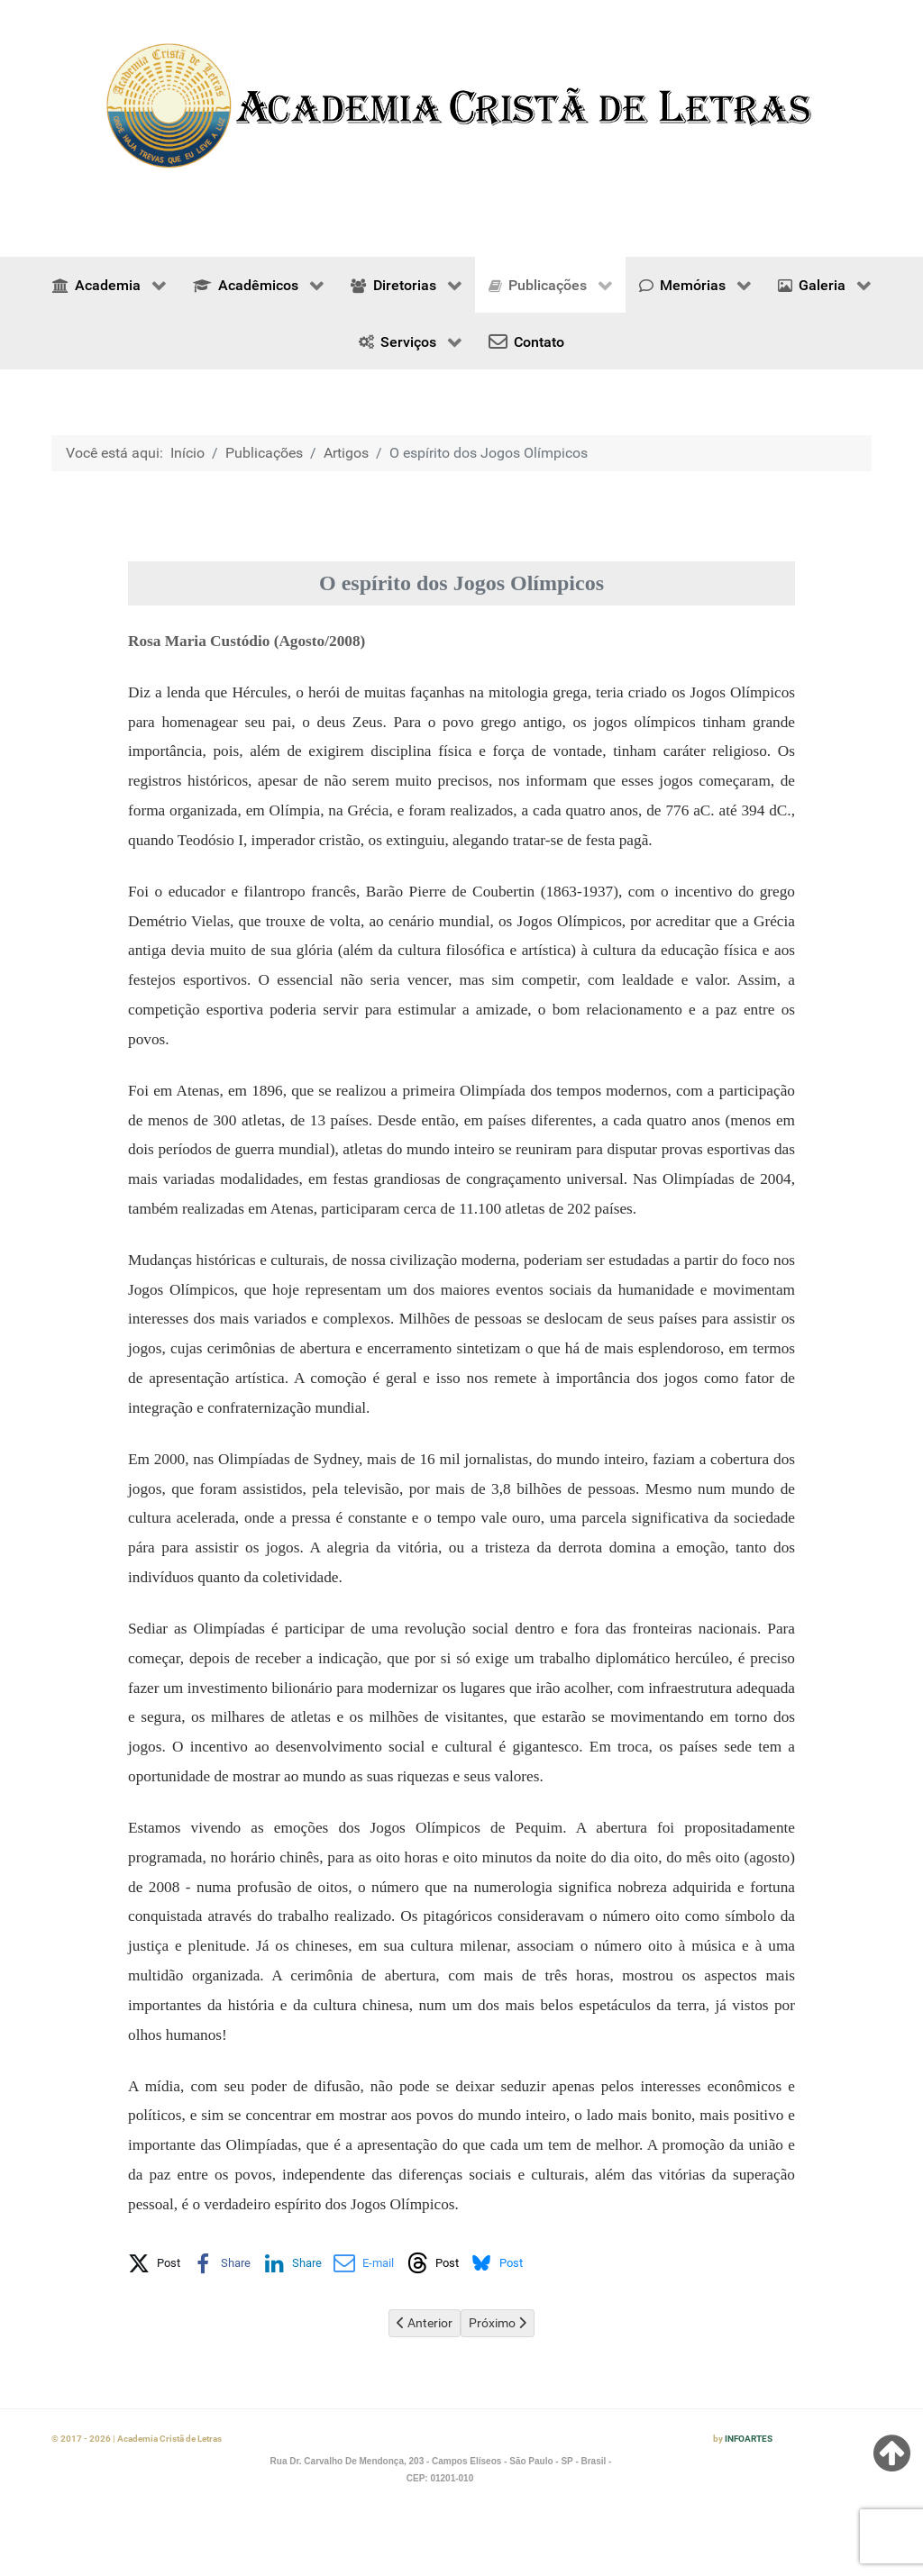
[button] (154, 2259)
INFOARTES (748, 2439)
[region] (461, 106)
